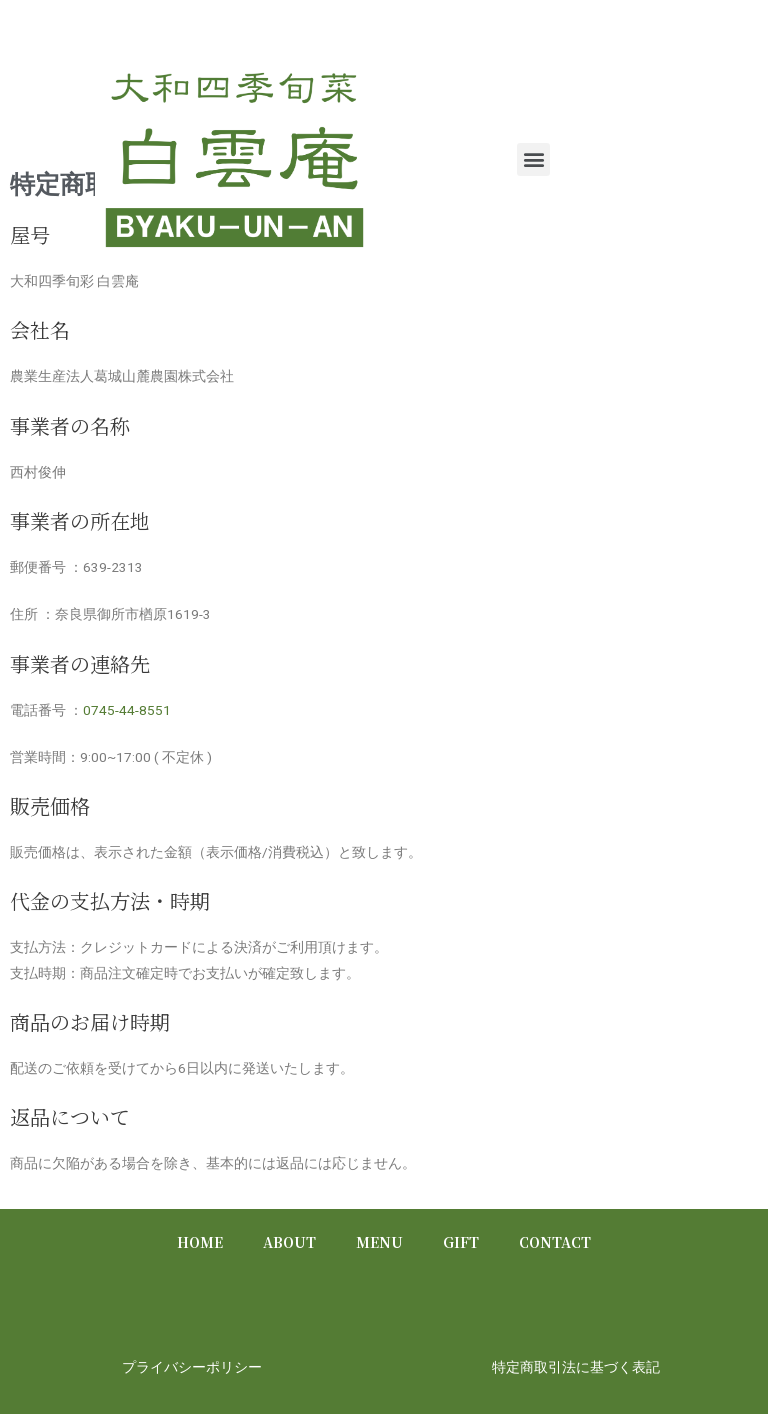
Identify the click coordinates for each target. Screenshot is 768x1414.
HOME (200, 1242)
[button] (533, 159)
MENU (379, 1242)
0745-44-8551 (127, 710)
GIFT (461, 1242)
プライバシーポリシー (192, 1367)
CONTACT (555, 1242)
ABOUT (289, 1242)
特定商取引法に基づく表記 (576, 1367)
